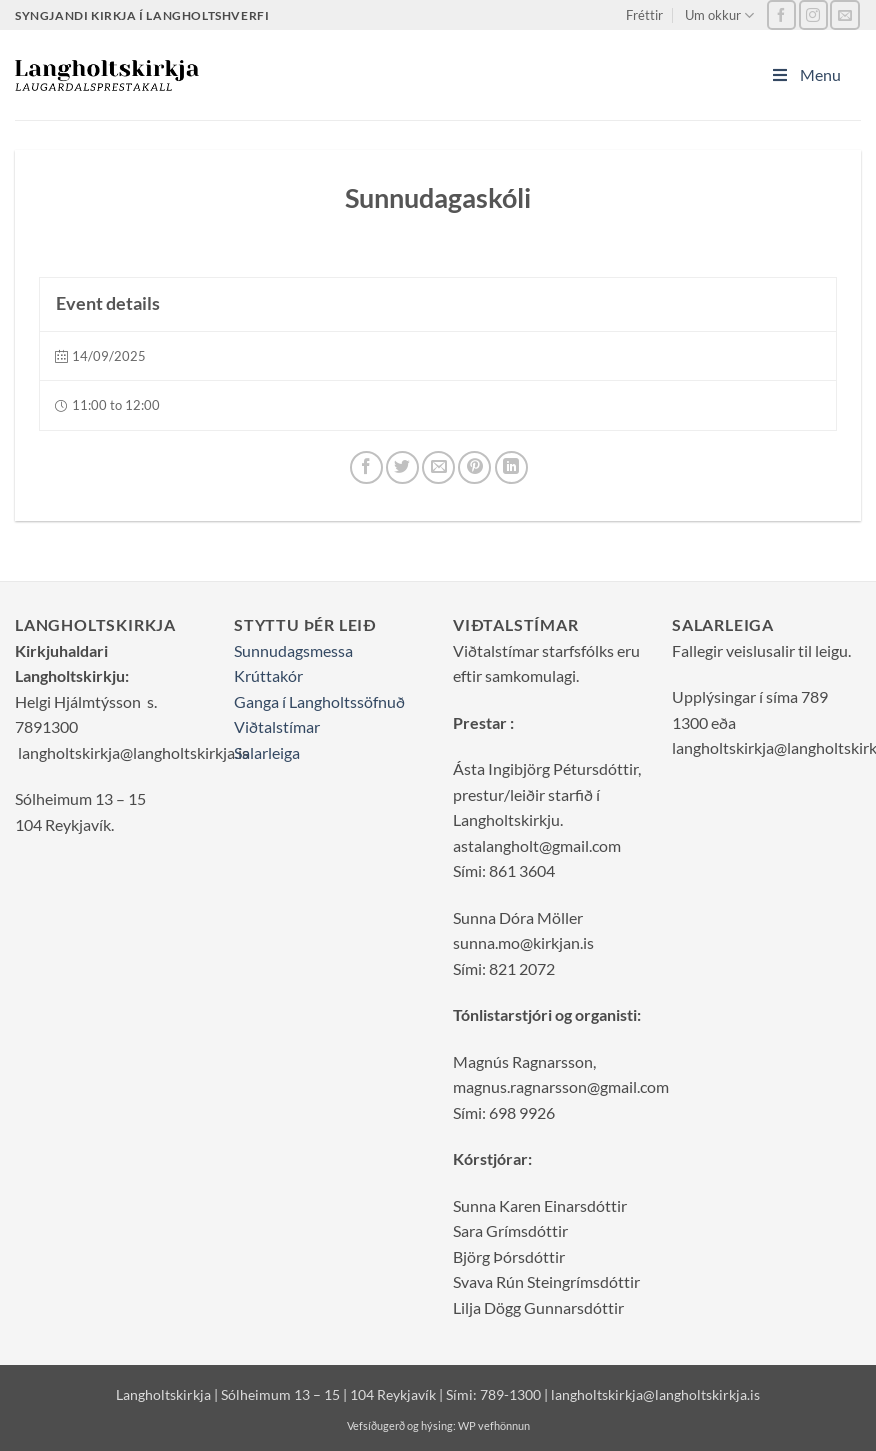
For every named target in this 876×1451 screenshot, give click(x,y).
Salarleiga (267, 752)
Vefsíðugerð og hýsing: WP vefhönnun (438, 1425)
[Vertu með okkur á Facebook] (781, 14)
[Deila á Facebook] (366, 467)
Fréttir (644, 15)
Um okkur (719, 15)
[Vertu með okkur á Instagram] (813, 14)
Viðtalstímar (277, 726)
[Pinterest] (474, 467)
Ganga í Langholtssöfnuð (319, 701)
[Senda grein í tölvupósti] (438, 467)
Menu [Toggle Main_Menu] (805, 74)
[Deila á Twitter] (402, 467)
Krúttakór (268, 675)
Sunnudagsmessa (293, 650)
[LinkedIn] (511, 467)
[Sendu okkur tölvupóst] (844, 14)
